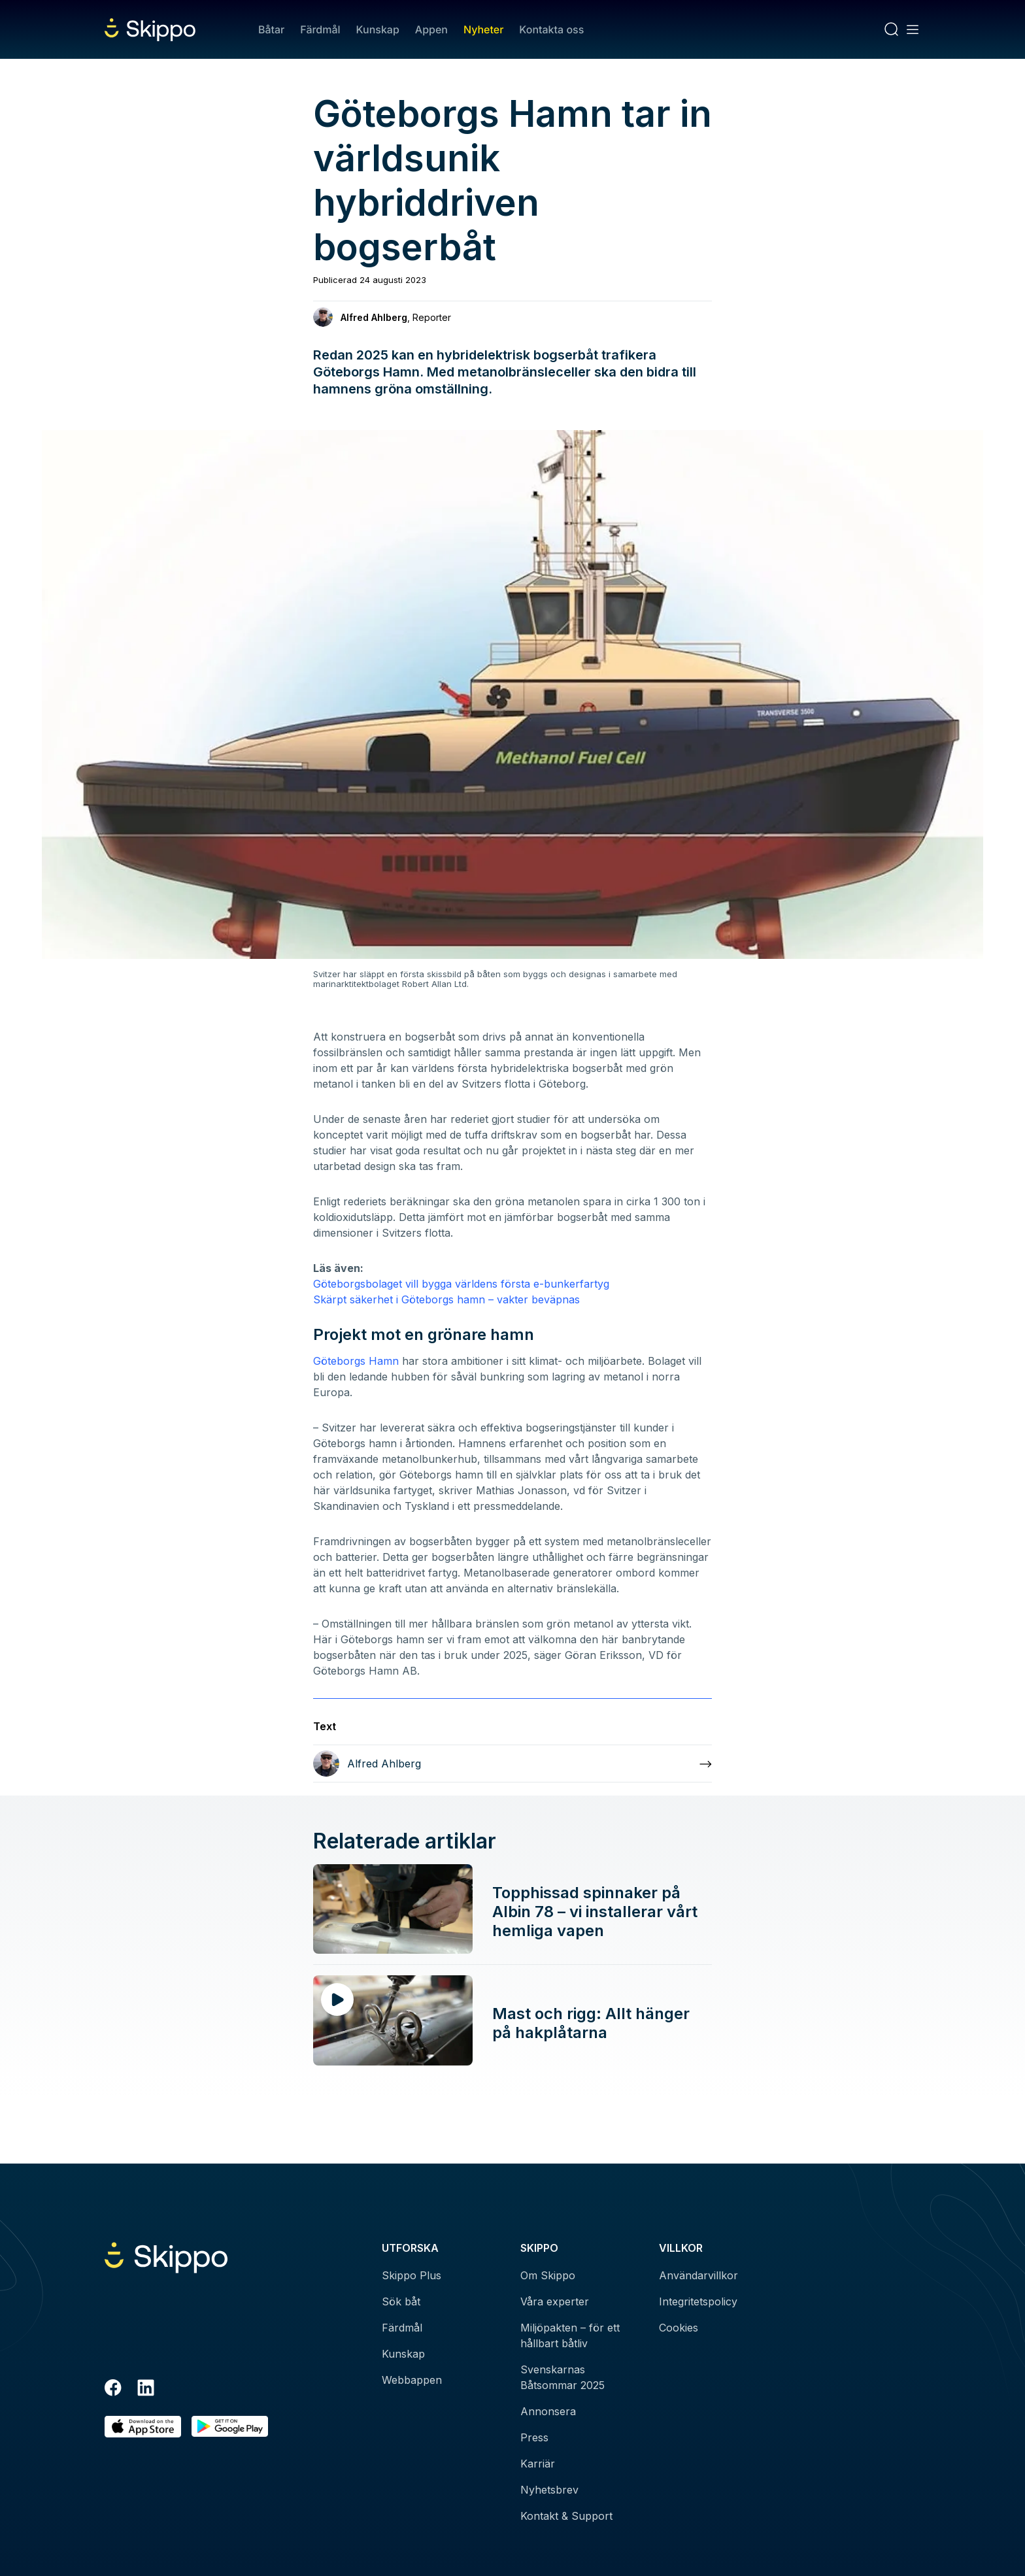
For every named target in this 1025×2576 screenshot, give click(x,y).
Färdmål (320, 29)
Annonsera (548, 2411)
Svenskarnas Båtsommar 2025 (562, 2377)
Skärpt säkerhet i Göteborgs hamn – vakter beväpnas (446, 1299)
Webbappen (412, 2379)
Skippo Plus (411, 2275)
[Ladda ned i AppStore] (143, 2426)
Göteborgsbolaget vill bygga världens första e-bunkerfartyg (461, 1283)
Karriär (537, 2463)
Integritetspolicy (698, 2301)
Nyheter (483, 29)
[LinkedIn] (145, 2389)
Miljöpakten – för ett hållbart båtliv (570, 2335)
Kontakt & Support (566, 2515)
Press (534, 2437)
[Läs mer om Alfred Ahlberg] (512, 1763)
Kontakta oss (551, 29)
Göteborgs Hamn (356, 1360)
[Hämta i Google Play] (230, 2426)
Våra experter (554, 2301)
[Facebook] (113, 2389)
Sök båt (401, 2301)
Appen (431, 29)
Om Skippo (547, 2275)
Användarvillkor (698, 2275)
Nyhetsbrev (549, 2489)
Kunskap (377, 29)
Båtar (271, 29)
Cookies (678, 2327)
